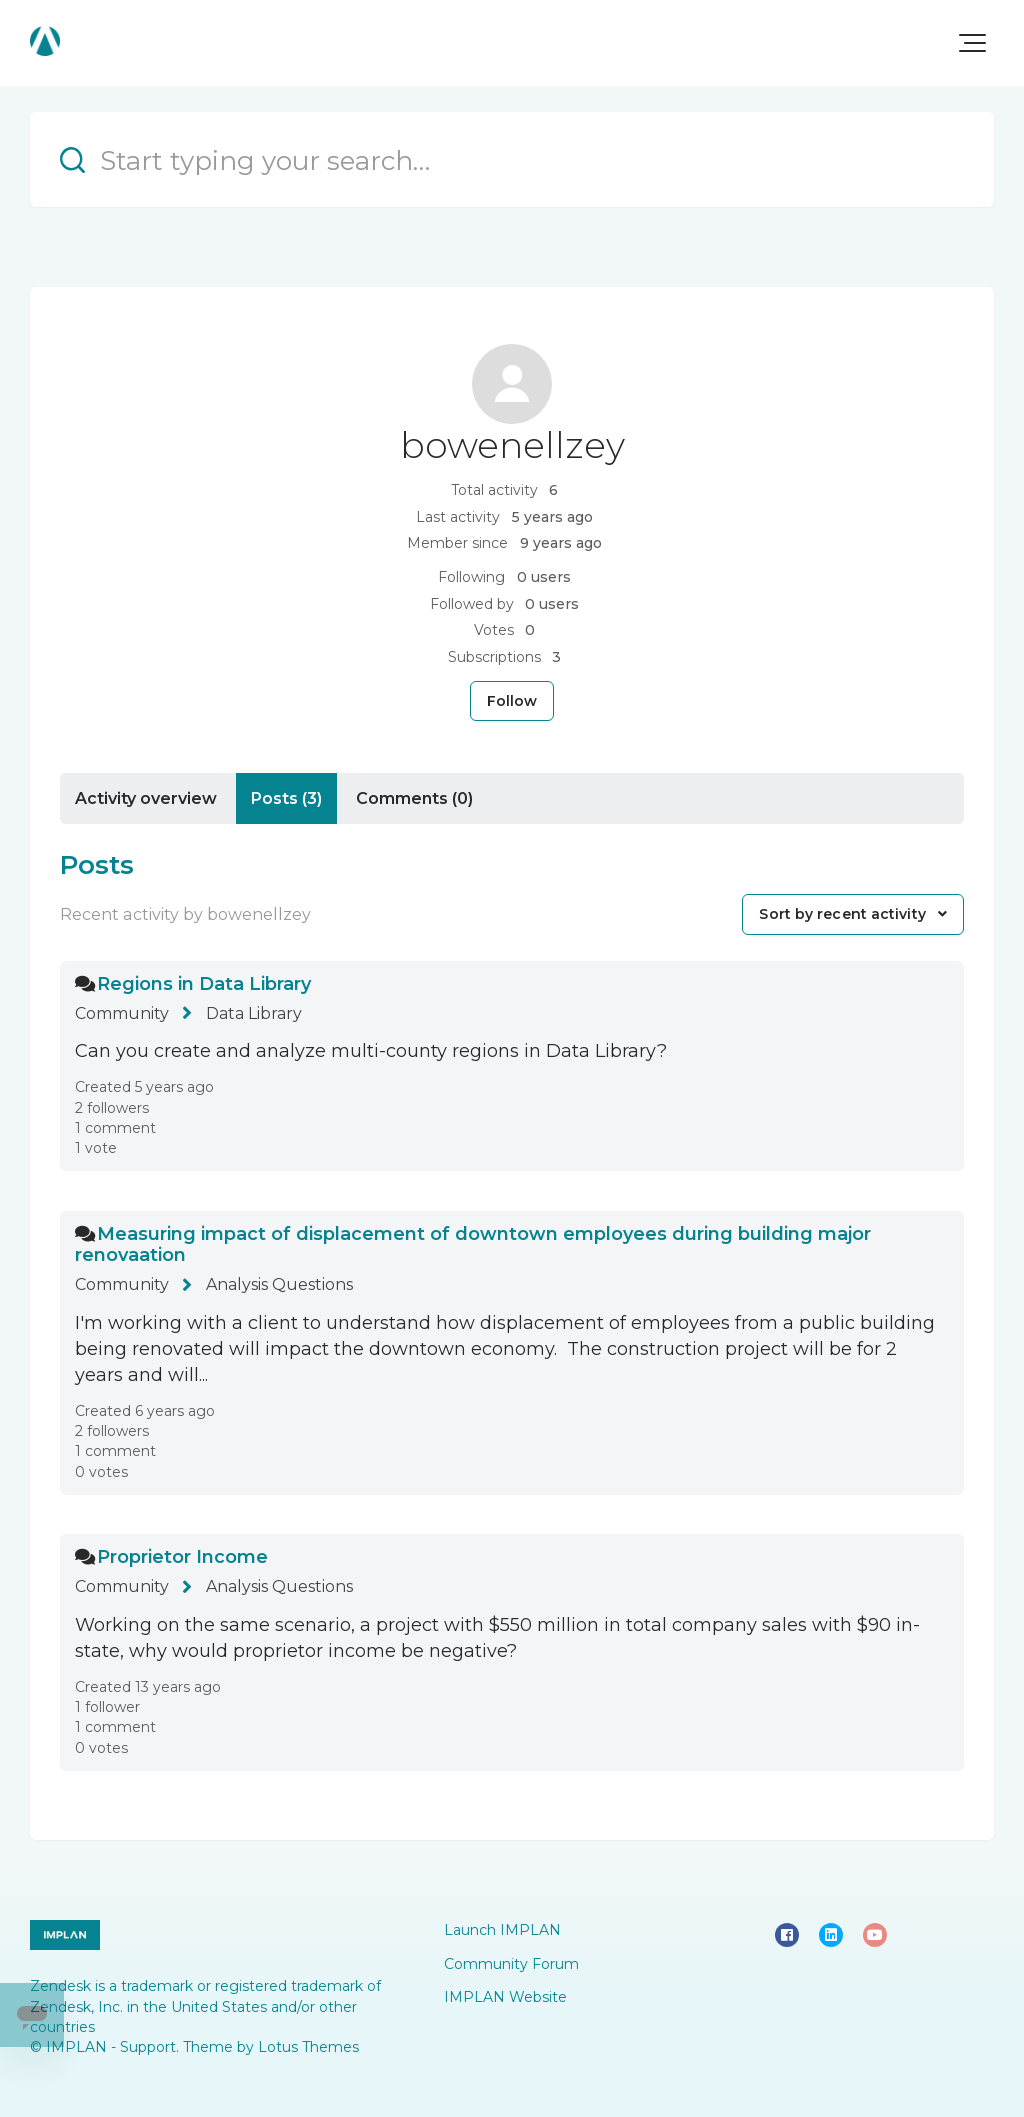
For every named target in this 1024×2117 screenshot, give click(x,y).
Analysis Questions (279, 1284)
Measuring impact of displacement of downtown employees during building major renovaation (473, 1245)
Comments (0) (414, 798)
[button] (972, 43)
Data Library (254, 1013)
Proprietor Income (182, 1557)
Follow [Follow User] (512, 701)
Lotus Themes (308, 2047)
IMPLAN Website (505, 1997)
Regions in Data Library (204, 984)
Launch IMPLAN (502, 1930)
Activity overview (146, 798)
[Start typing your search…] (512, 159)
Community (122, 1013)
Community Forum (511, 1964)
